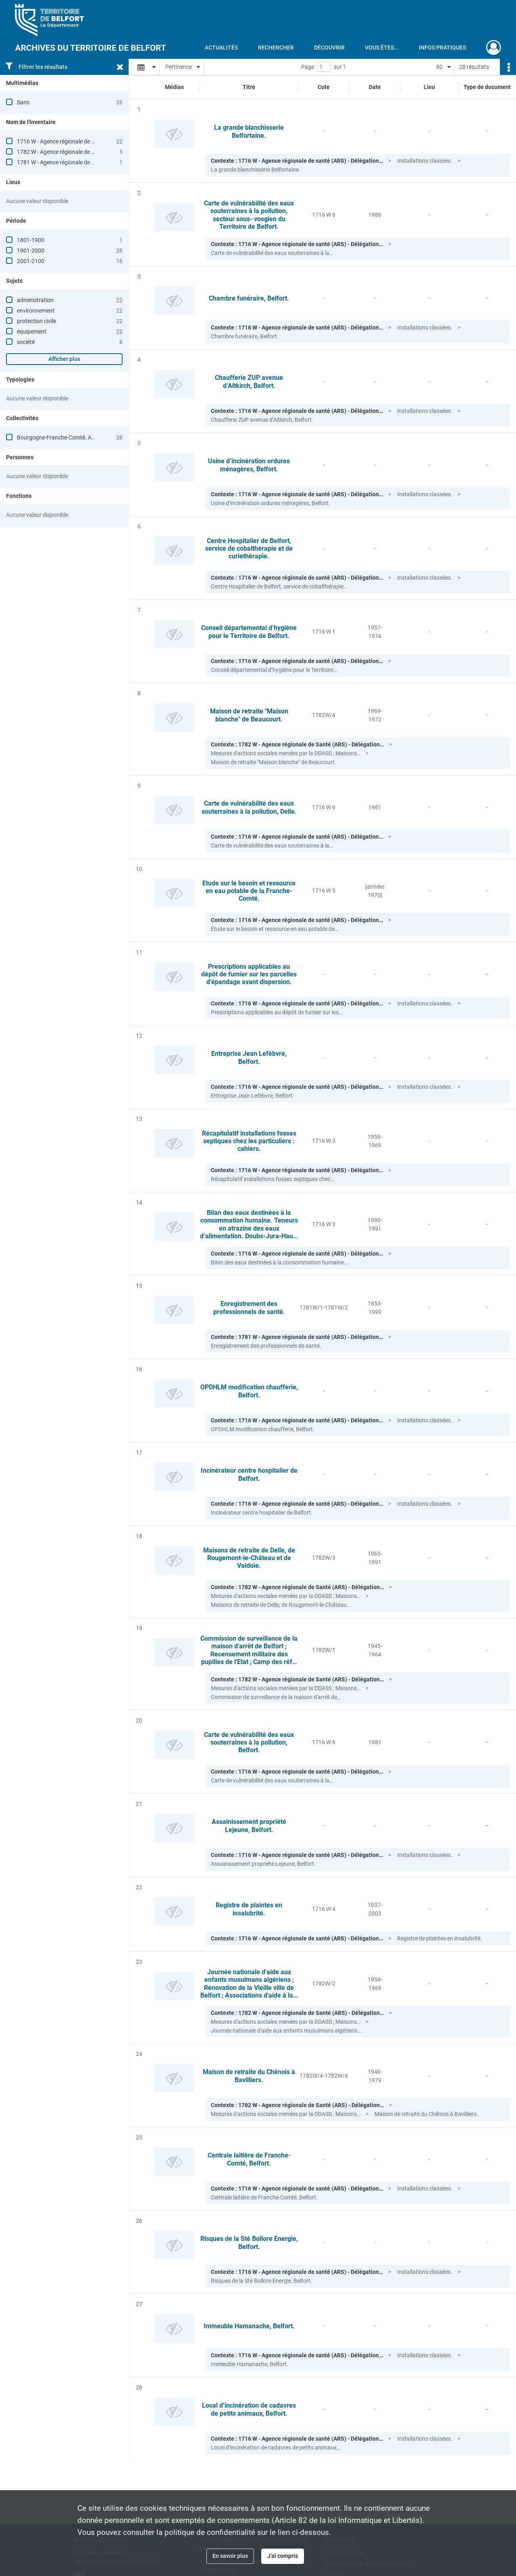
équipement (31, 331)
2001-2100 (30, 261)
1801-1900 (30, 240)
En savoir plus (230, 2556)
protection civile (36, 321)
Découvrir (329, 47)
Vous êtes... (382, 47)
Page (307, 67)
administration (35, 300)
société (26, 342)
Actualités (221, 47)
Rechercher (276, 47)
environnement (35, 310)
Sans (23, 102)
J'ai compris (282, 2556)
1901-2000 (30, 250)
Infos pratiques (442, 47)
